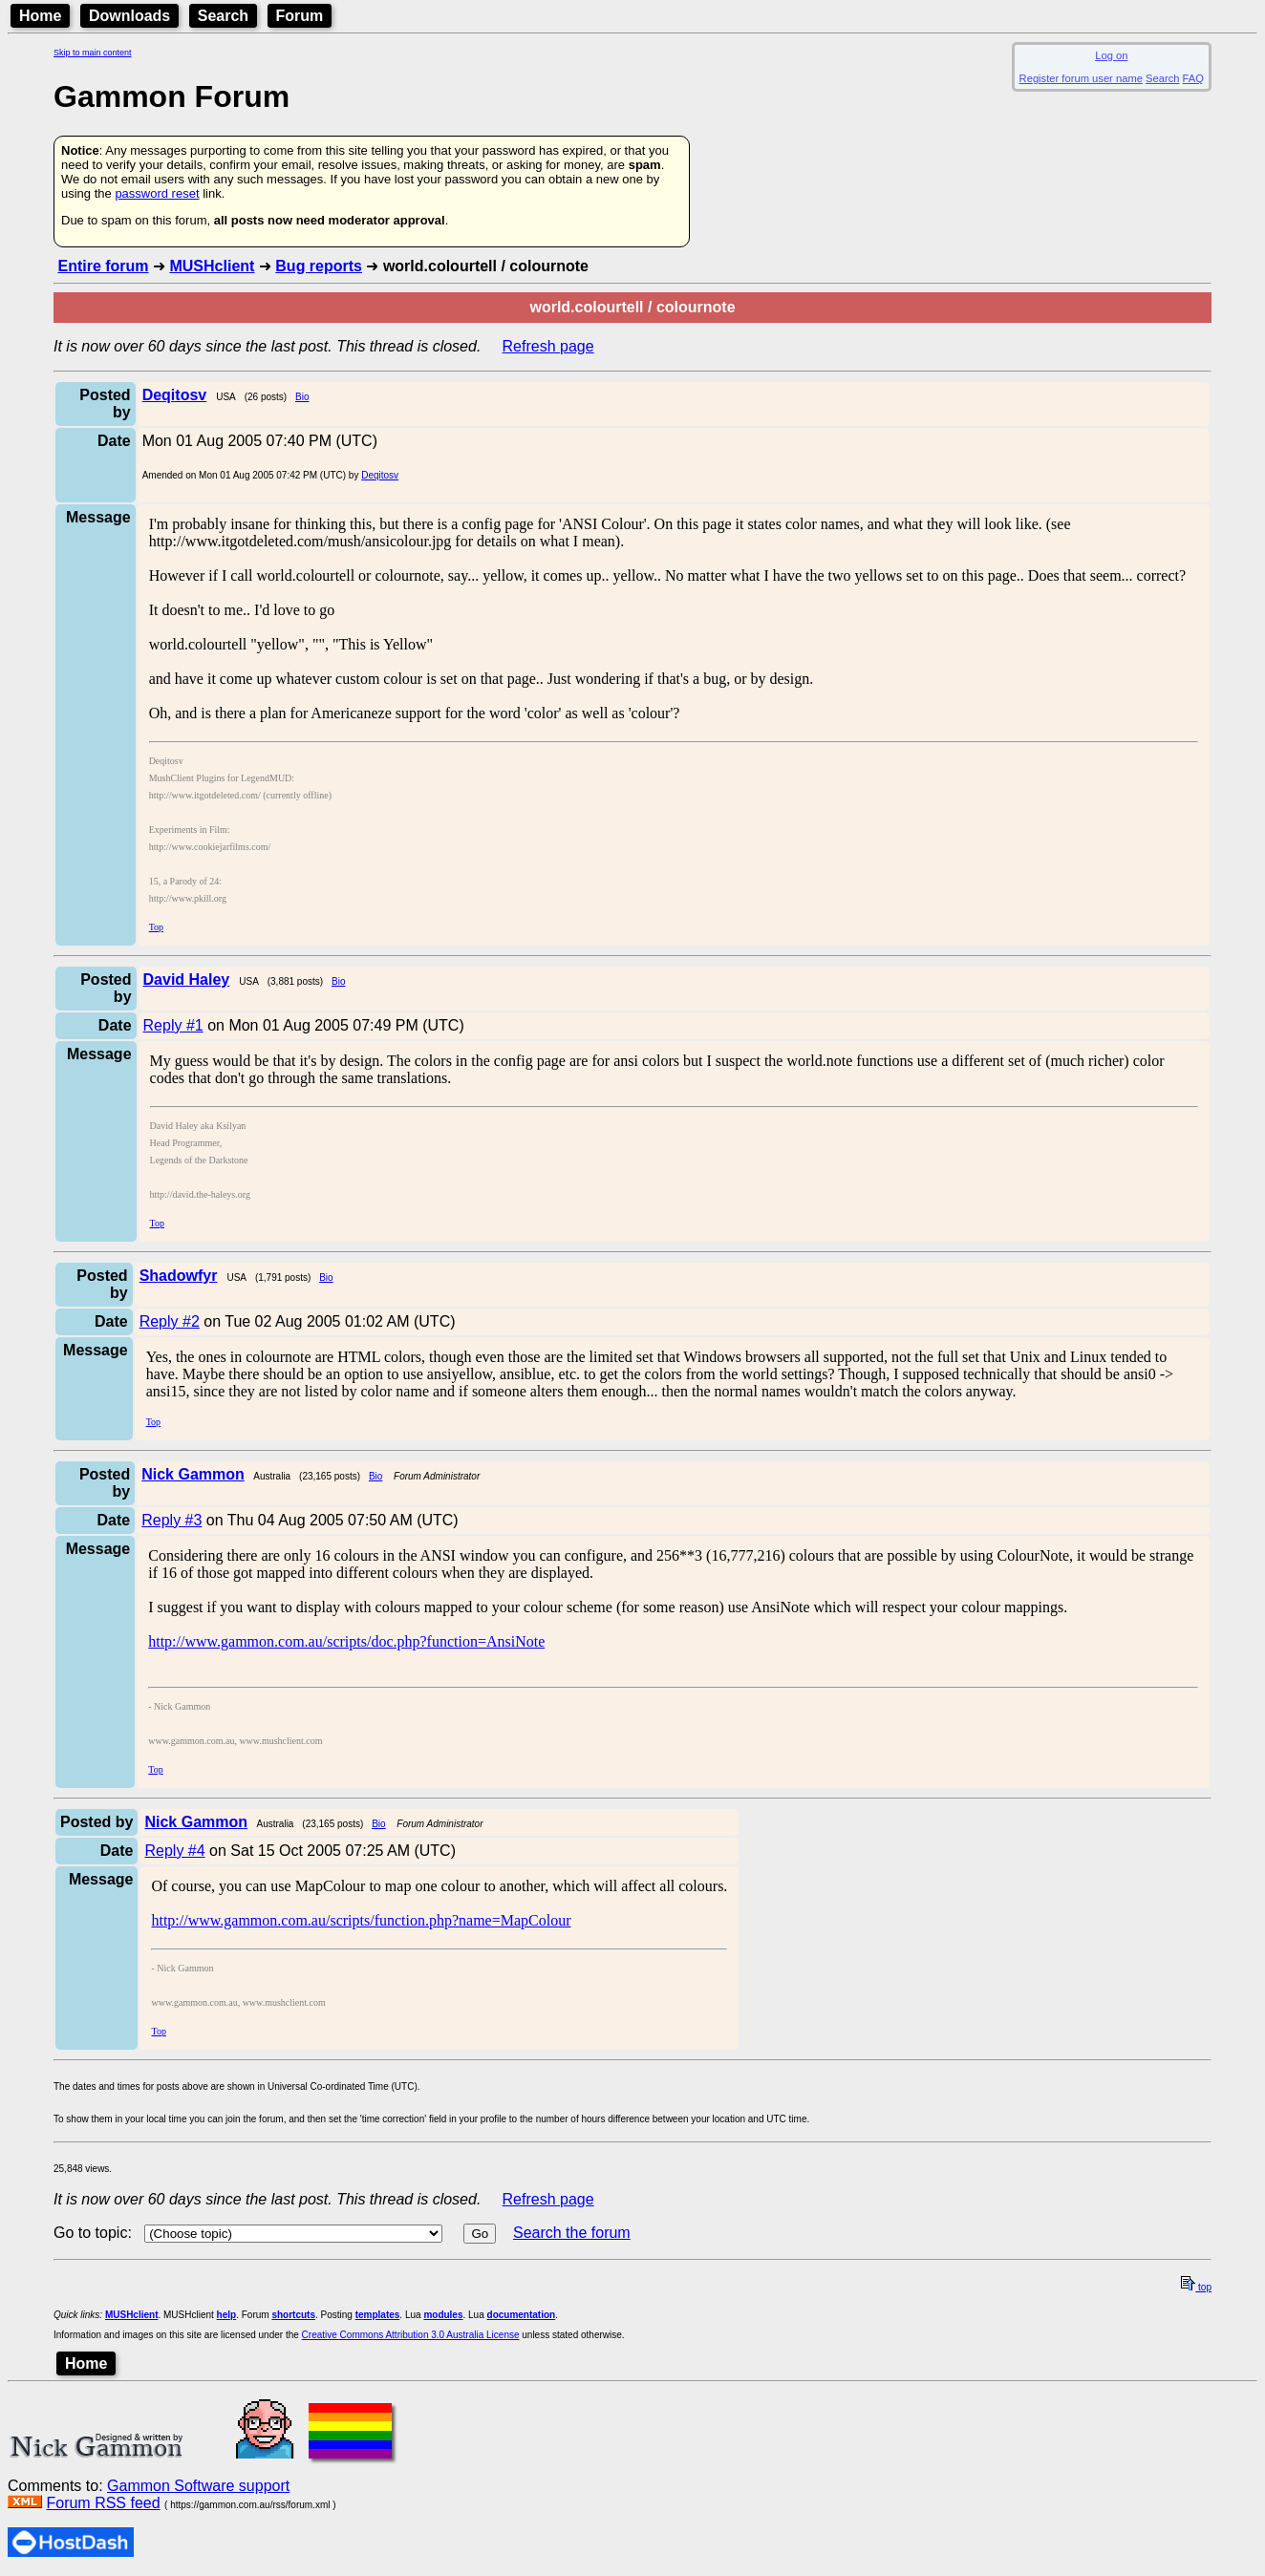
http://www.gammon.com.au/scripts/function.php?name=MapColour (360, 1920)
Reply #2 (169, 1321)
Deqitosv (379, 475)
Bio (302, 397)
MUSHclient (211, 266)
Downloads (129, 16)
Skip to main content (93, 52)
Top (156, 927)
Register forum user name (1081, 78)
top (1196, 2287)
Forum (300, 16)
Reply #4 (174, 1850)
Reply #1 (173, 1025)
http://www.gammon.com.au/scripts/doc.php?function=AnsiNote (346, 1641)
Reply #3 (171, 1520)
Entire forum (102, 266)
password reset (157, 193)
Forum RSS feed (103, 2503)
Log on (1111, 55)
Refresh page (548, 346)
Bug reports (318, 266)
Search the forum (572, 2233)
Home (40, 16)
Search (223, 16)
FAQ (1193, 78)
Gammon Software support (198, 2486)
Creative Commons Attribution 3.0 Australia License (411, 2335)
